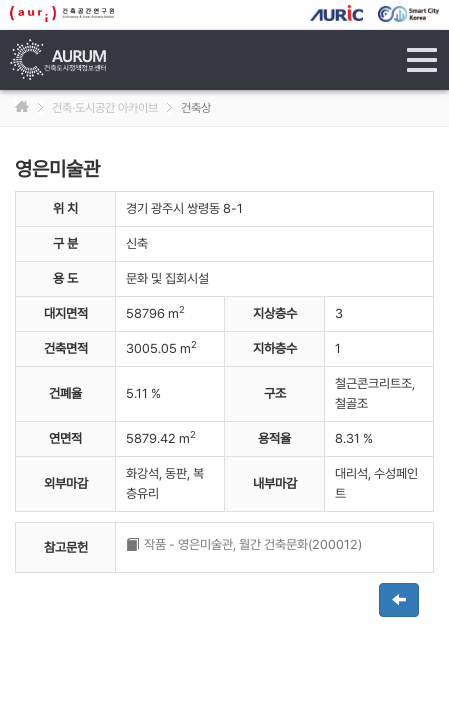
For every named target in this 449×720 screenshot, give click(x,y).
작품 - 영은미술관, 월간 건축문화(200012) (253, 544)
